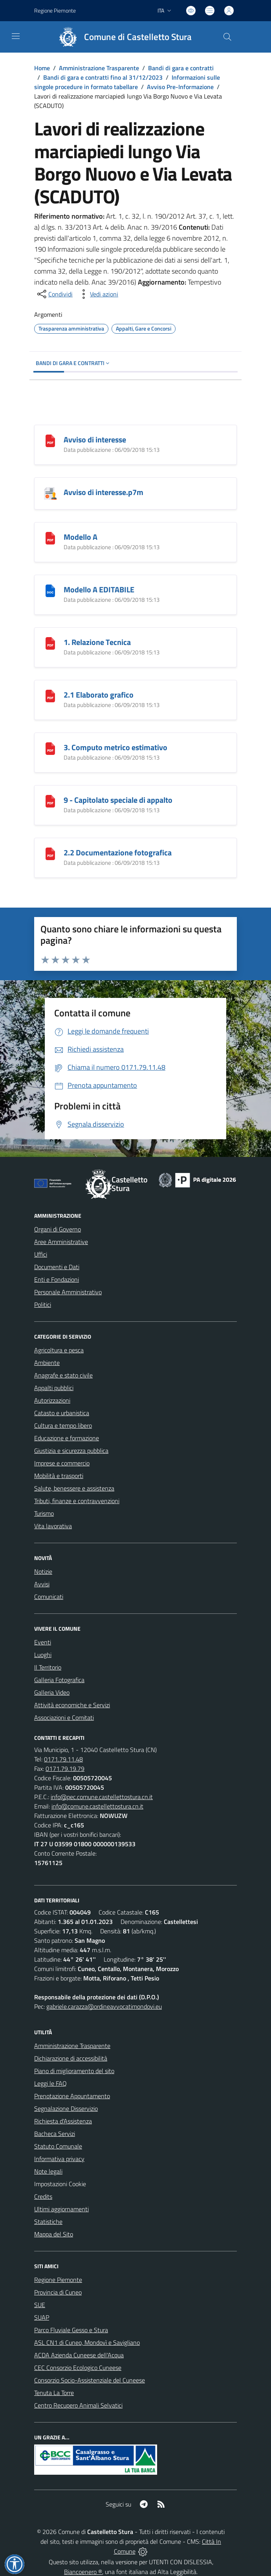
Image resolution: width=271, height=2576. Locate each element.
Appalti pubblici (53, 1387)
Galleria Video (52, 1692)
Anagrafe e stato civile (63, 1375)
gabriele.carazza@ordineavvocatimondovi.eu (104, 2006)
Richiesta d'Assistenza (63, 2121)
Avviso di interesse (95, 439)
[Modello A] (50, 537)
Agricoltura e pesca (59, 1350)
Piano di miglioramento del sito (74, 2070)
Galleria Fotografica (59, 1679)
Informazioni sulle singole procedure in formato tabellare (127, 82)
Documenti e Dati (56, 1267)
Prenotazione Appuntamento (72, 2096)
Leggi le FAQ (50, 2083)
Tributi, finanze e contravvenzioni (76, 1500)
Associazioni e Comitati (64, 1717)
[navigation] (15, 36)
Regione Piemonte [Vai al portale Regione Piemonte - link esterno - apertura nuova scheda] (55, 10)
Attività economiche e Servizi (72, 1705)
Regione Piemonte (58, 2279)
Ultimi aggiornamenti (61, 2209)
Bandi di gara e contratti (181, 68)
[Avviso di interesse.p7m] (50, 492)
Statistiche (48, 2221)
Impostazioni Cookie (60, 2184)
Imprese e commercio (62, 1463)
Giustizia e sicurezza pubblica (71, 1450)
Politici (42, 1304)
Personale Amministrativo (68, 1292)
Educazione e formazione (66, 1438)
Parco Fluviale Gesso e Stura (71, 2330)
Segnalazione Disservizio (66, 2108)
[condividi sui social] (54, 294)
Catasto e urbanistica (61, 1413)
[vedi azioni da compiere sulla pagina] (98, 294)
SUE (39, 2304)
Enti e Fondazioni (56, 1279)
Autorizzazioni (52, 1400)
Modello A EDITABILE (99, 589)
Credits (43, 2196)
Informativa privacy (59, 2158)
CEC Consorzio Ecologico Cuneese (77, 2367)
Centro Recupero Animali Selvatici (78, 2405)
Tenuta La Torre (54, 2392)
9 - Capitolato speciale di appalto (118, 800)
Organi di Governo (57, 1229)
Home (42, 68)
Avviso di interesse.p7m (103, 492)
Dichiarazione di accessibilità (70, 2058)
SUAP (41, 2317)
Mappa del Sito (53, 2234)
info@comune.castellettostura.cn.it (97, 1806)
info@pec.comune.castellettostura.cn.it (102, 1796)
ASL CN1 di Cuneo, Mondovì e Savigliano (87, 2342)
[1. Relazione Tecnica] (50, 642)
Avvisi (41, 1584)
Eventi (42, 1642)
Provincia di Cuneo (58, 2292)
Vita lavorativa (53, 1526)
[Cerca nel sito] (227, 36)
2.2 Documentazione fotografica (118, 852)
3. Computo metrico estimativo (115, 747)
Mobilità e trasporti (58, 1475)
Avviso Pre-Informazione (180, 86)
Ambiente (47, 1362)
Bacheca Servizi (54, 2133)
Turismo (44, 1513)
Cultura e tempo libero (63, 1425)
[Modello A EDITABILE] (50, 590)
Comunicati (48, 1596)
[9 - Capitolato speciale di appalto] (50, 800)
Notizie (43, 1571)
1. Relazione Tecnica (97, 642)
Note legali (48, 2171)
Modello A (80, 537)
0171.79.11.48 (63, 1759)
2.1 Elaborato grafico (99, 695)
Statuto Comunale (58, 2146)
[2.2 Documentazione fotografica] (50, 853)
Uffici (40, 1254)
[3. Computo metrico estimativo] (50, 747)
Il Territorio (47, 1667)
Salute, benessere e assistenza (74, 1488)
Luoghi (42, 1654)
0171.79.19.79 (65, 1768)
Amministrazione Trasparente (99, 68)
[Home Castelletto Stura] (122, 37)
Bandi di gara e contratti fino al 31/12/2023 (103, 77)
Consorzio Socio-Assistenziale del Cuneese (89, 2380)
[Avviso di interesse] (50, 440)
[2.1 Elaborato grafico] (50, 695)
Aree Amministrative (61, 1241)
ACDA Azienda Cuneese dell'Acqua (79, 2355)
